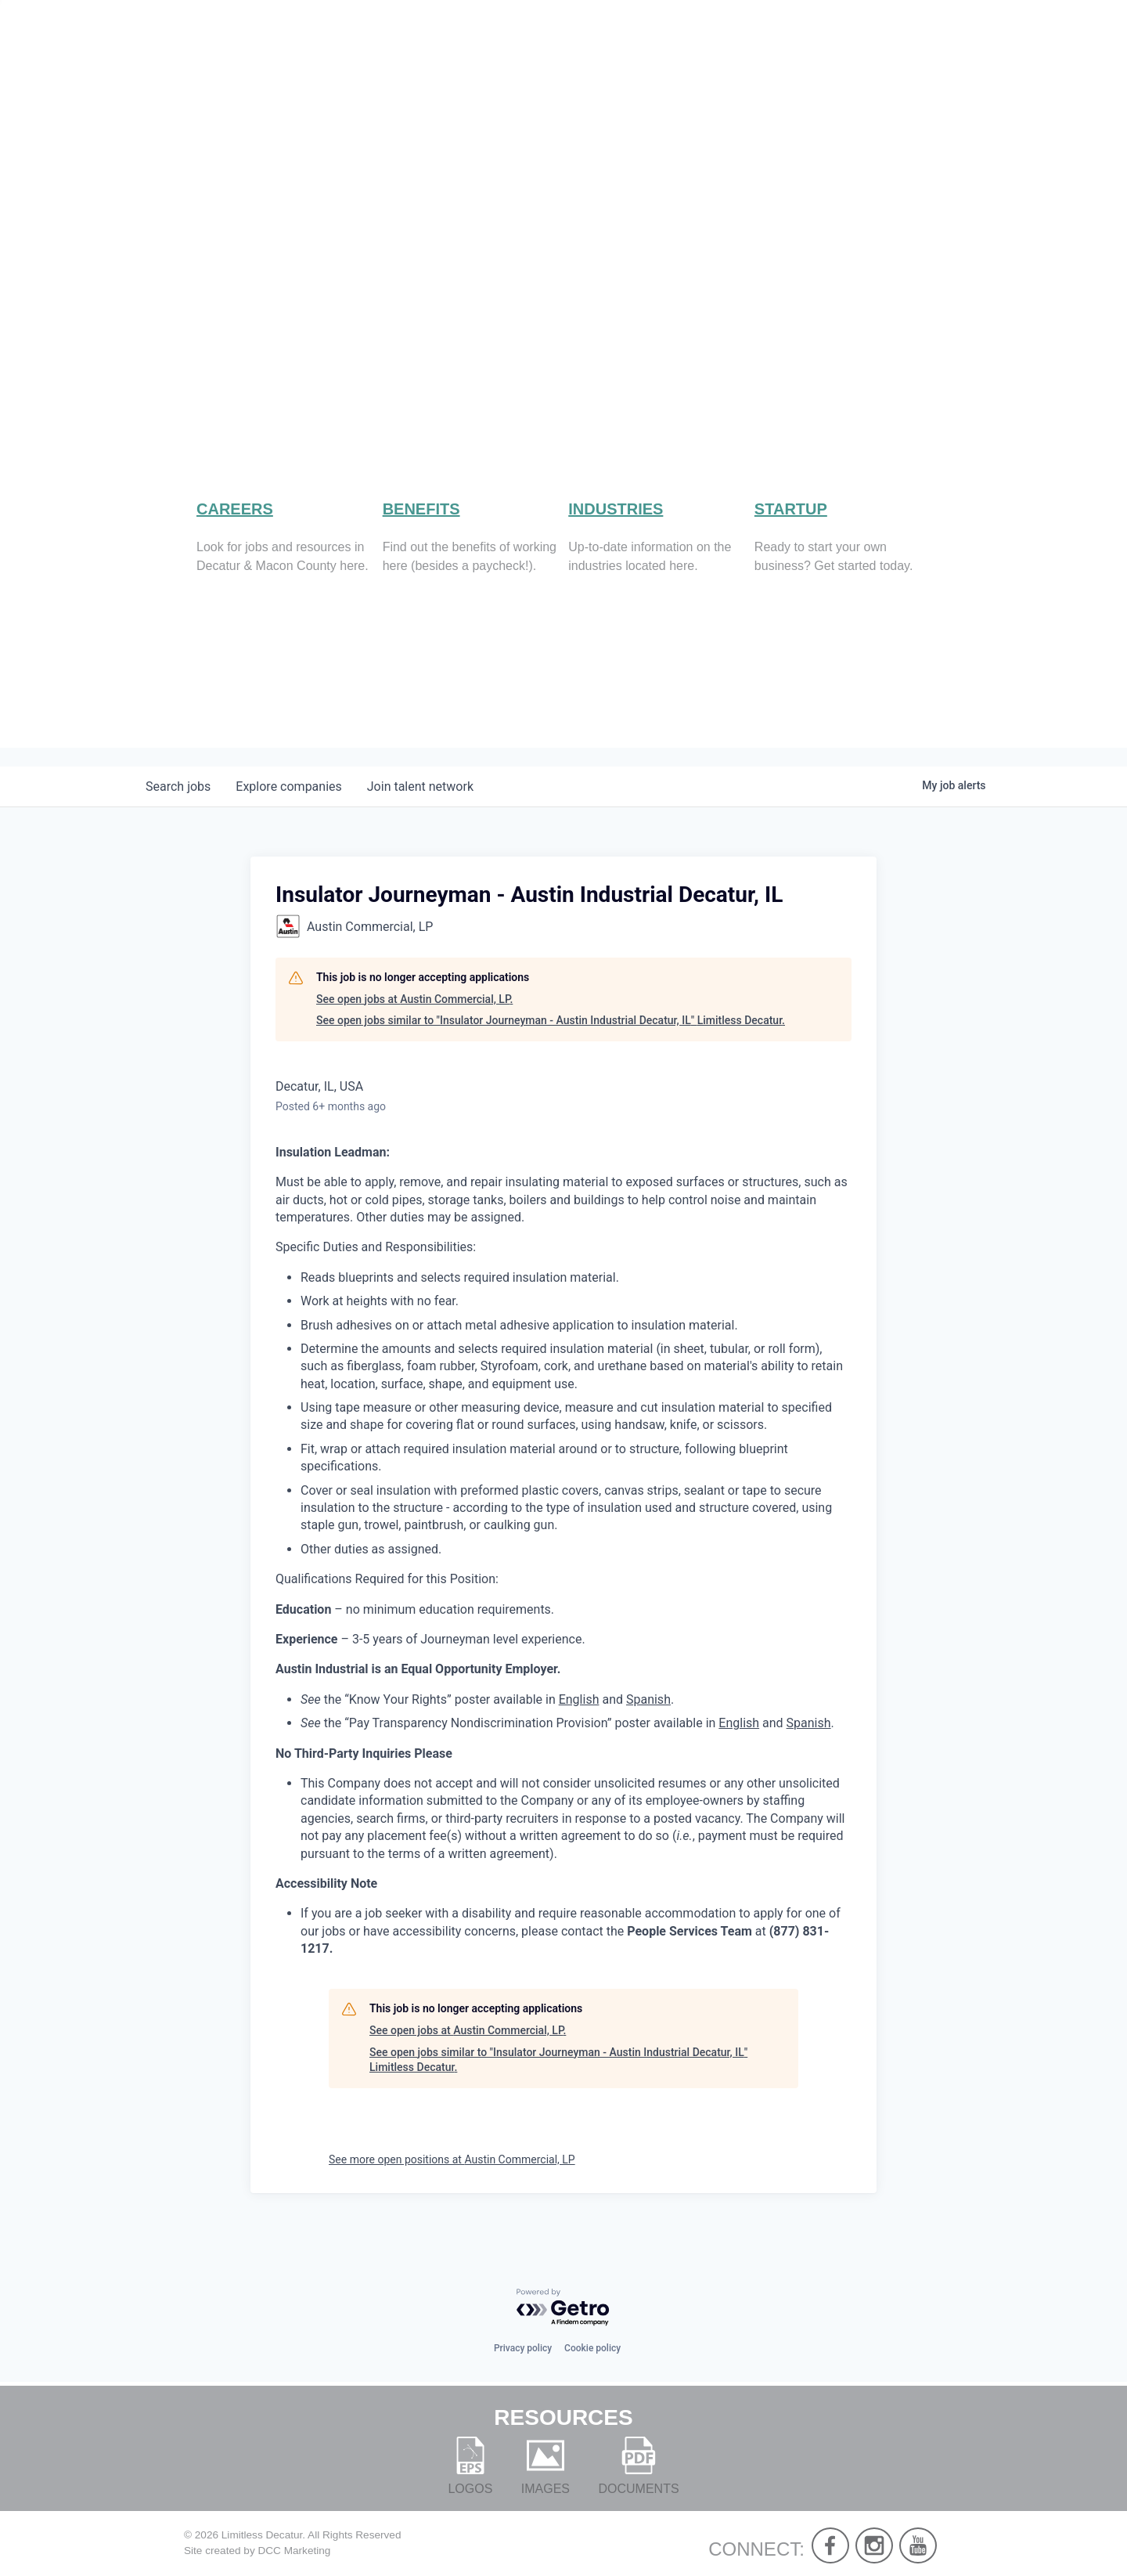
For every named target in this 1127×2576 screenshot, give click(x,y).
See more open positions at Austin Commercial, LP (452, 2180)
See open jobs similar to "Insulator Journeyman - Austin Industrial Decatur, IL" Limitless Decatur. (550, 1041)
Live (736, 63)
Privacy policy (523, 2348)
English (579, 1719)
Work (809, 63)
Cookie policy (592, 2348)
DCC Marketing (293, 2550)
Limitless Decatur (262, 2535)
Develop (906, 63)
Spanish (648, 1719)
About (660, 63)
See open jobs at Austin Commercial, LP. (414, 1019)
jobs (178, 807)
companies (288, 807)
